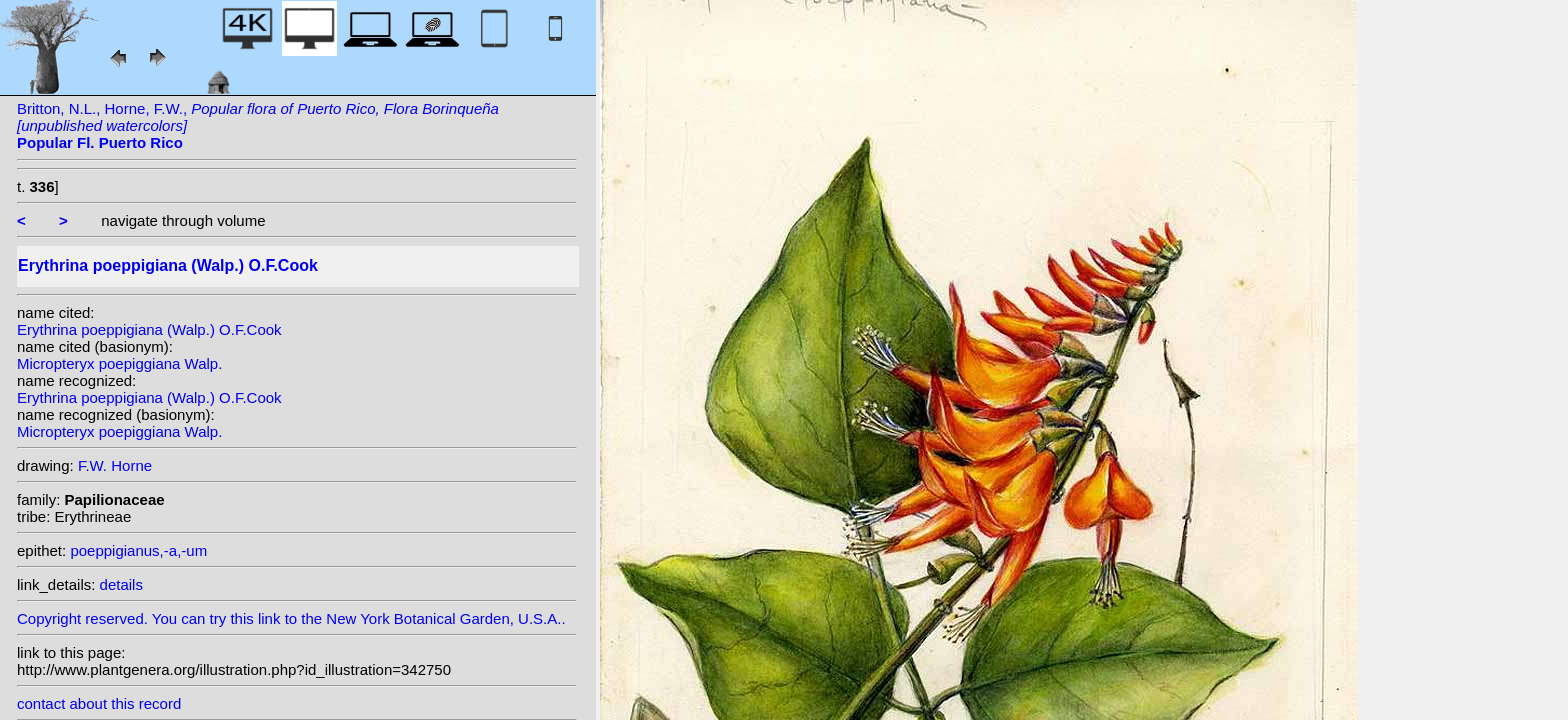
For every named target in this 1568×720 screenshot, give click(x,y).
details (121, 584)
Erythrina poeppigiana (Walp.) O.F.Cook (149, 329)
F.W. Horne (115, 465)
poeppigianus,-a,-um (138, 550)
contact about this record (99, 703)
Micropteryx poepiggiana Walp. (119, 363)
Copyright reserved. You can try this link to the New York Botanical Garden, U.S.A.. (297, 613)
